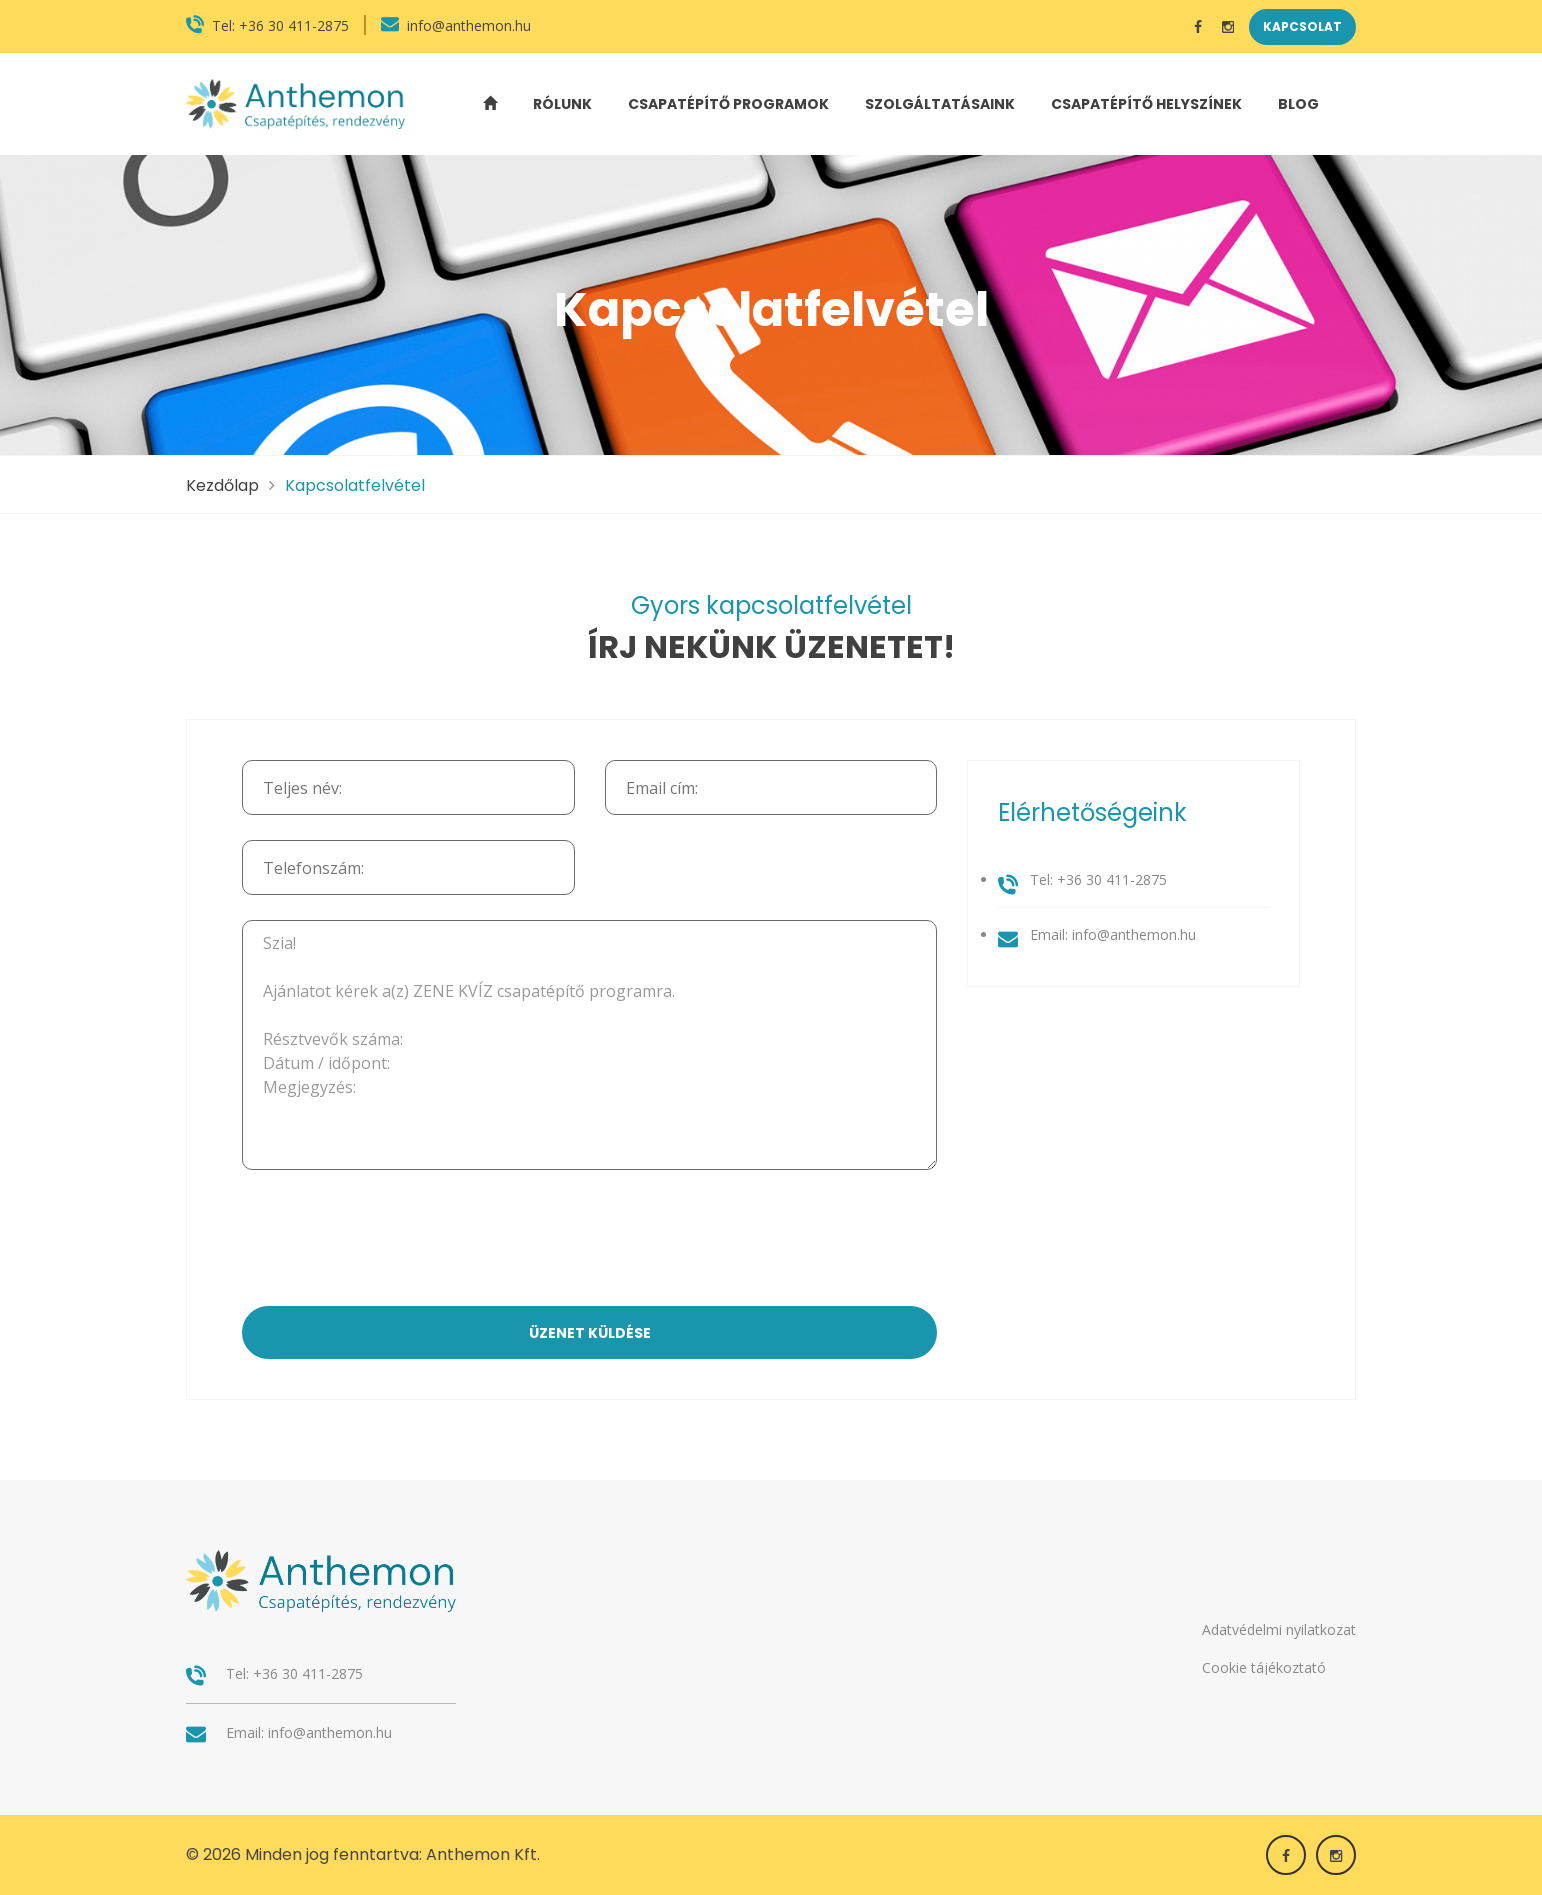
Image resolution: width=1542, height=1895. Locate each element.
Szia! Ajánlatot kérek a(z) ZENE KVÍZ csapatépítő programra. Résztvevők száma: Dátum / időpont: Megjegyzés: (589, 1045)
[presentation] (590, 1240)
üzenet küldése (590, 1333)
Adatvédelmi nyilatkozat (1279, 1629)
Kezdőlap (222, 485)
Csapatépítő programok (728, 104)
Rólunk (562, 104)
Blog (1298, 104)
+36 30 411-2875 (294, 25)
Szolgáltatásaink (940, 104)
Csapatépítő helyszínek (1146, 104)
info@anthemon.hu (469, 25)
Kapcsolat (1302, 26)
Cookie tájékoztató (1264, 1667)
